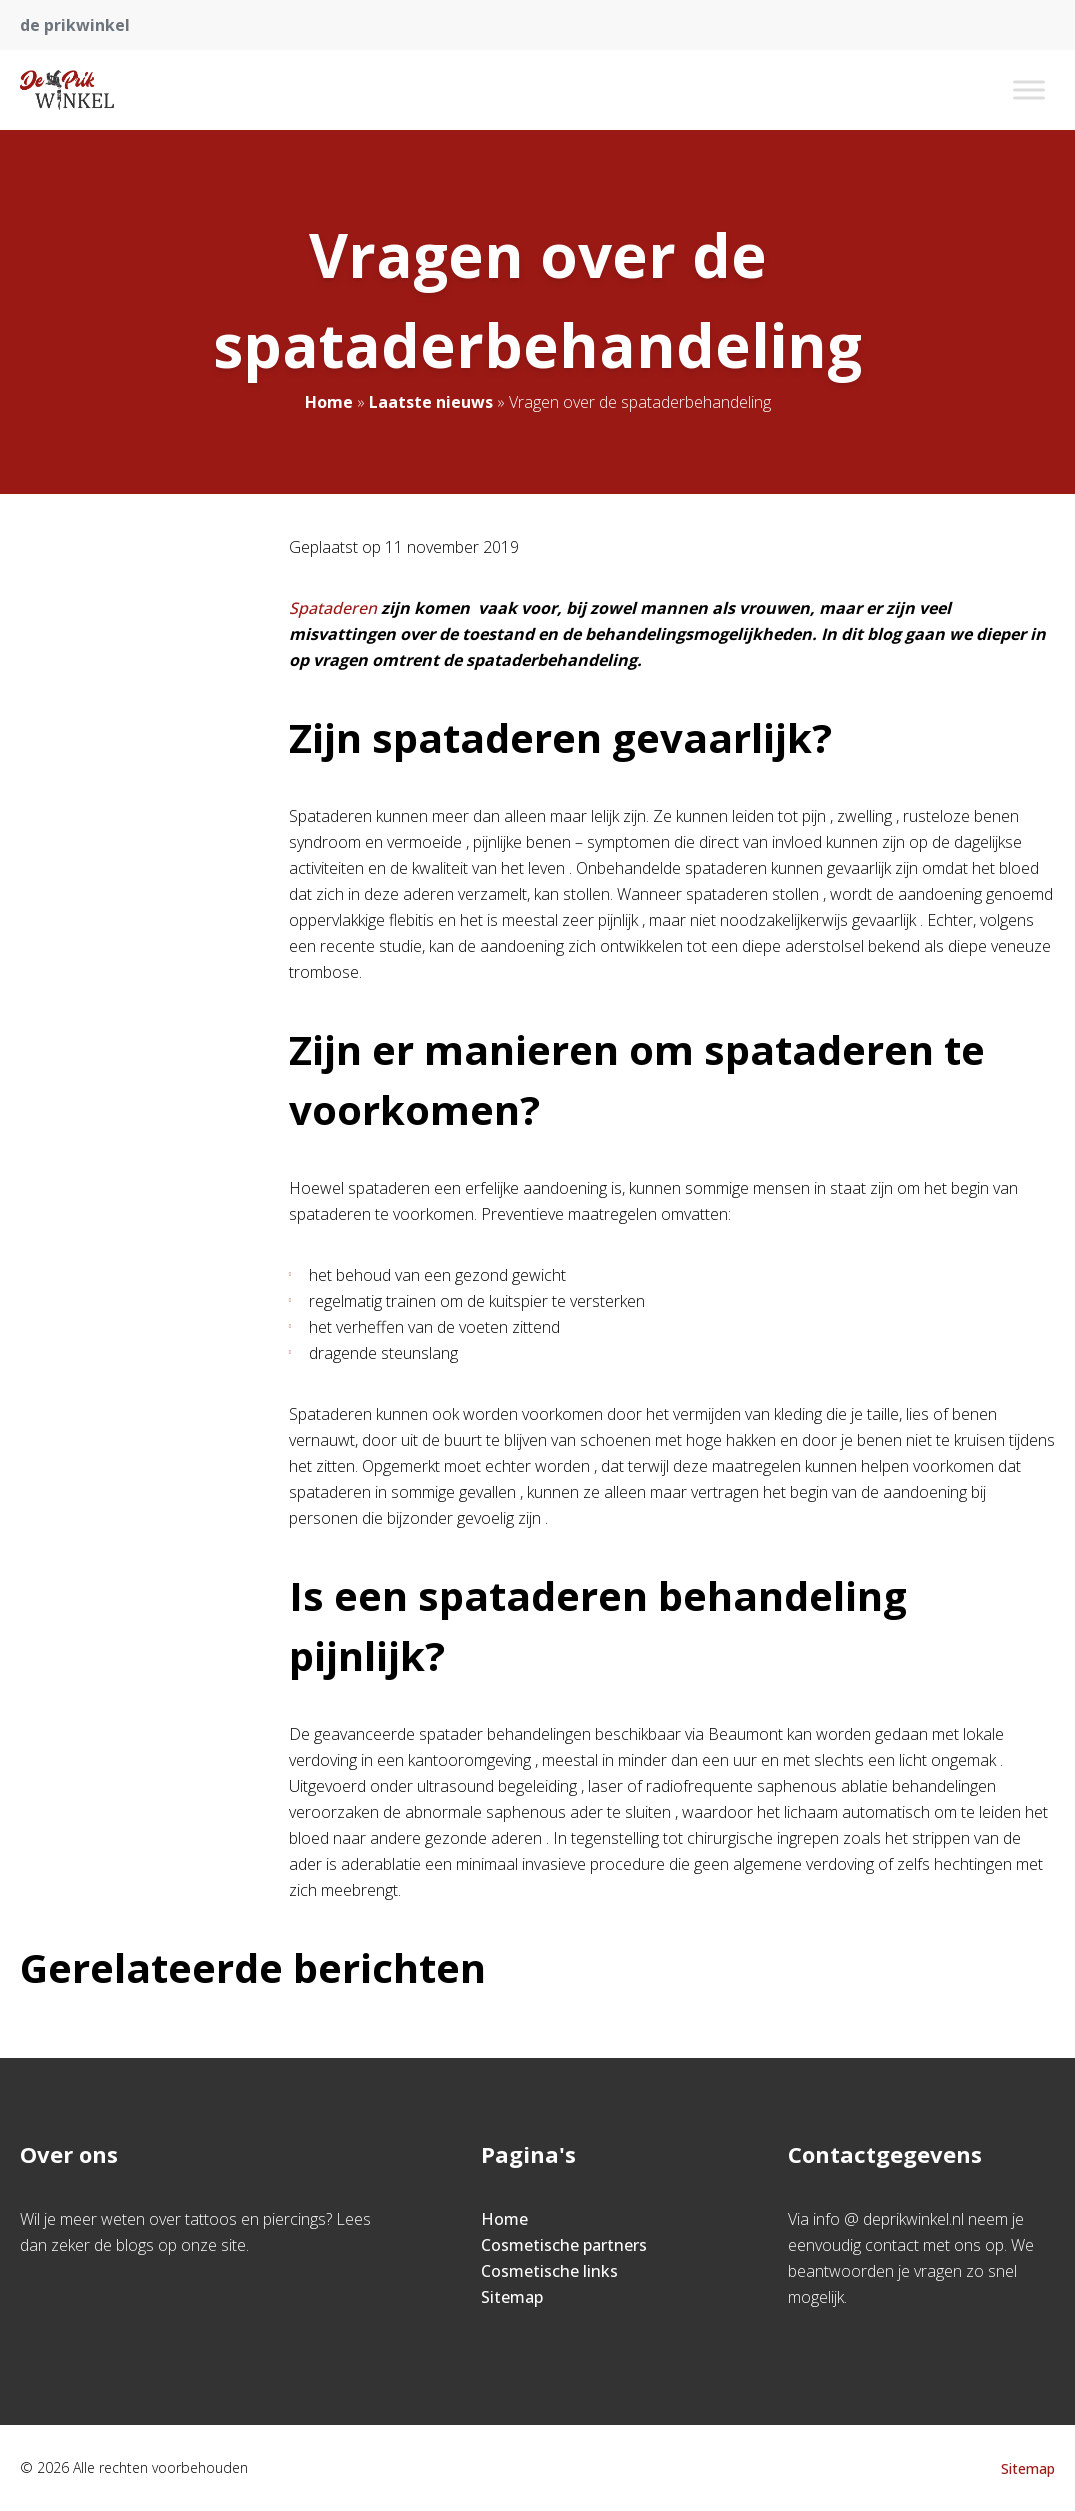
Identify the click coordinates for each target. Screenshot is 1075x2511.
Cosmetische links (549, 2271)
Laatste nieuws (431, 402)
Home (329, 402)
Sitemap (512, 2297)
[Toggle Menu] (1029, 89)
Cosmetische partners (564, 2245)
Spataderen (335, 608)
